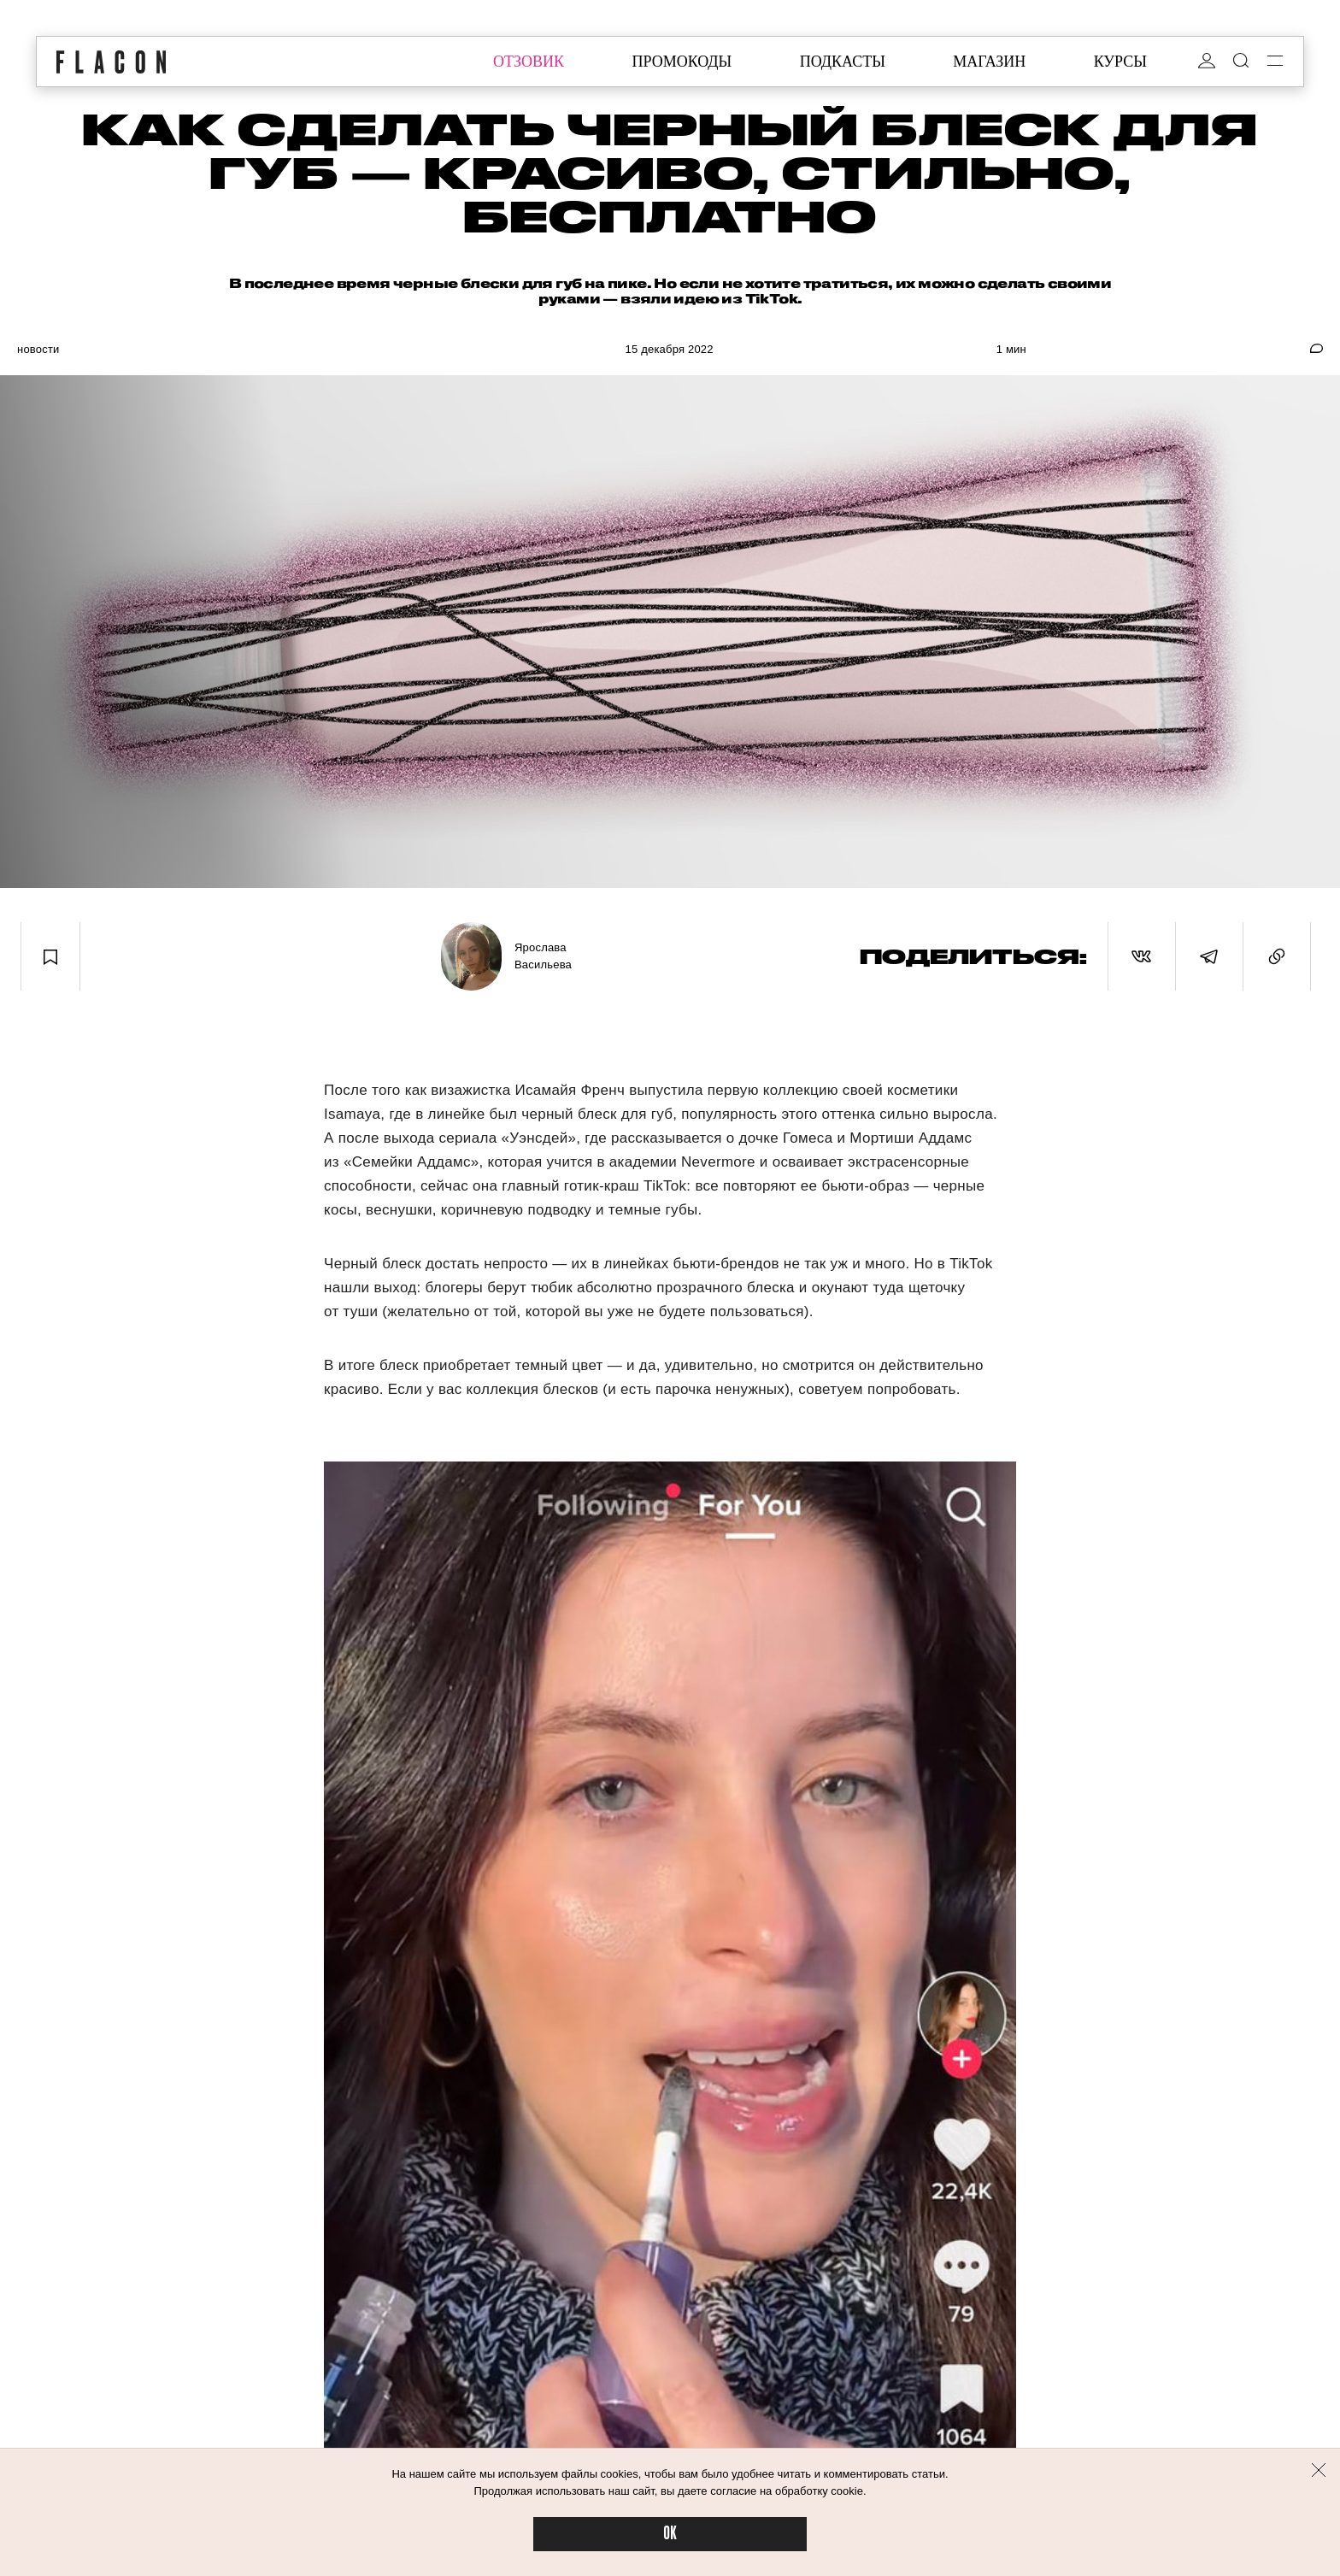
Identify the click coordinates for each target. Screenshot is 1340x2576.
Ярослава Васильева (543, 956)
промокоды (682, 61)
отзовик (528, 61)
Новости (38, 349)
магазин (989, 61)
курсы (1120, 61)
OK (670, 2534)
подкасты (842, 61)
